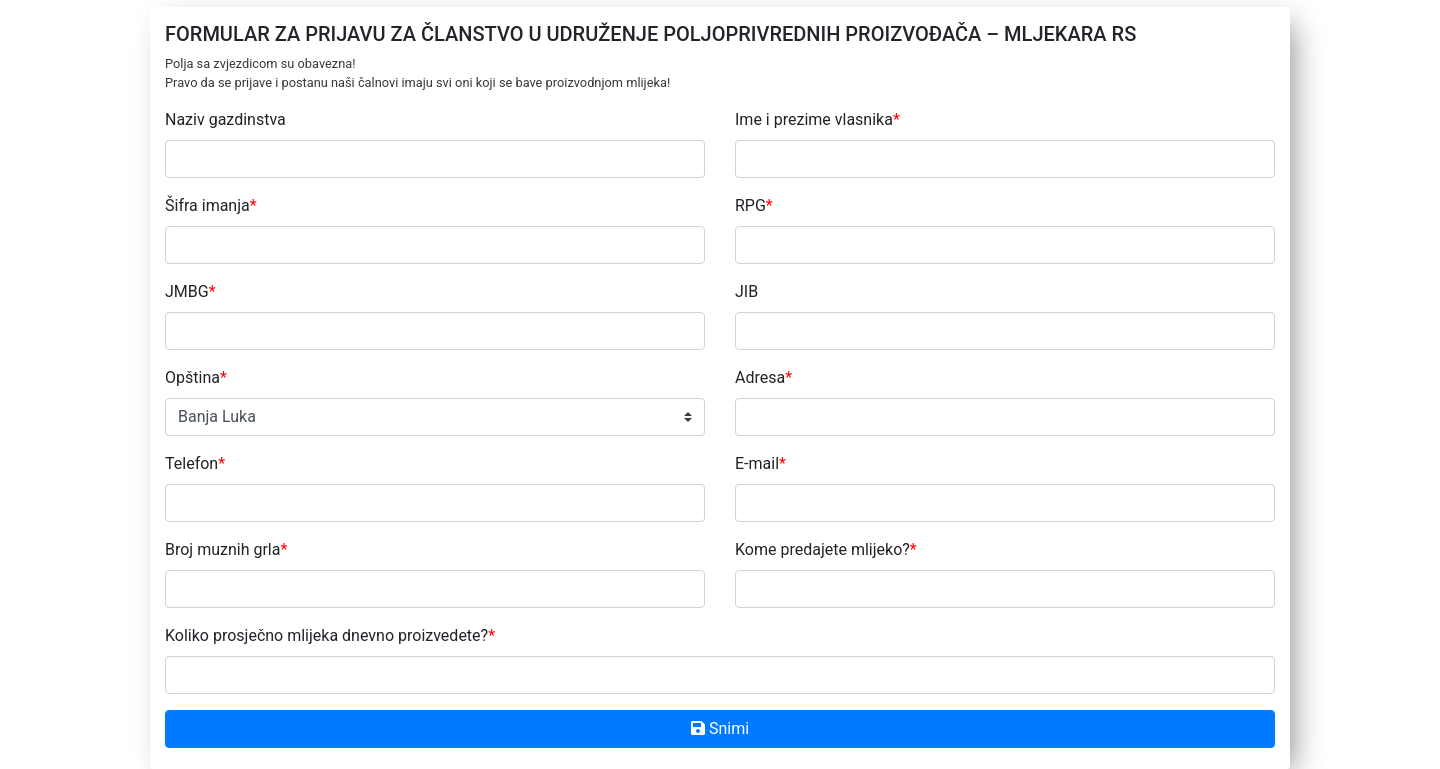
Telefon (195, 463)
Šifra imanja (211, 205)
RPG (754, 205)
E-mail (760, 463)
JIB (746, 291)
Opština (196, 377)
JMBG (190, 291)
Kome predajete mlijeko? (826, 549)
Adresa (763, 377)
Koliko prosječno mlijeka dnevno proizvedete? (330, 635)
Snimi (720, 728)
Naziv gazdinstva (225, 119)
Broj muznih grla (226, 549)
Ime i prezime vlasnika (817, 119)
